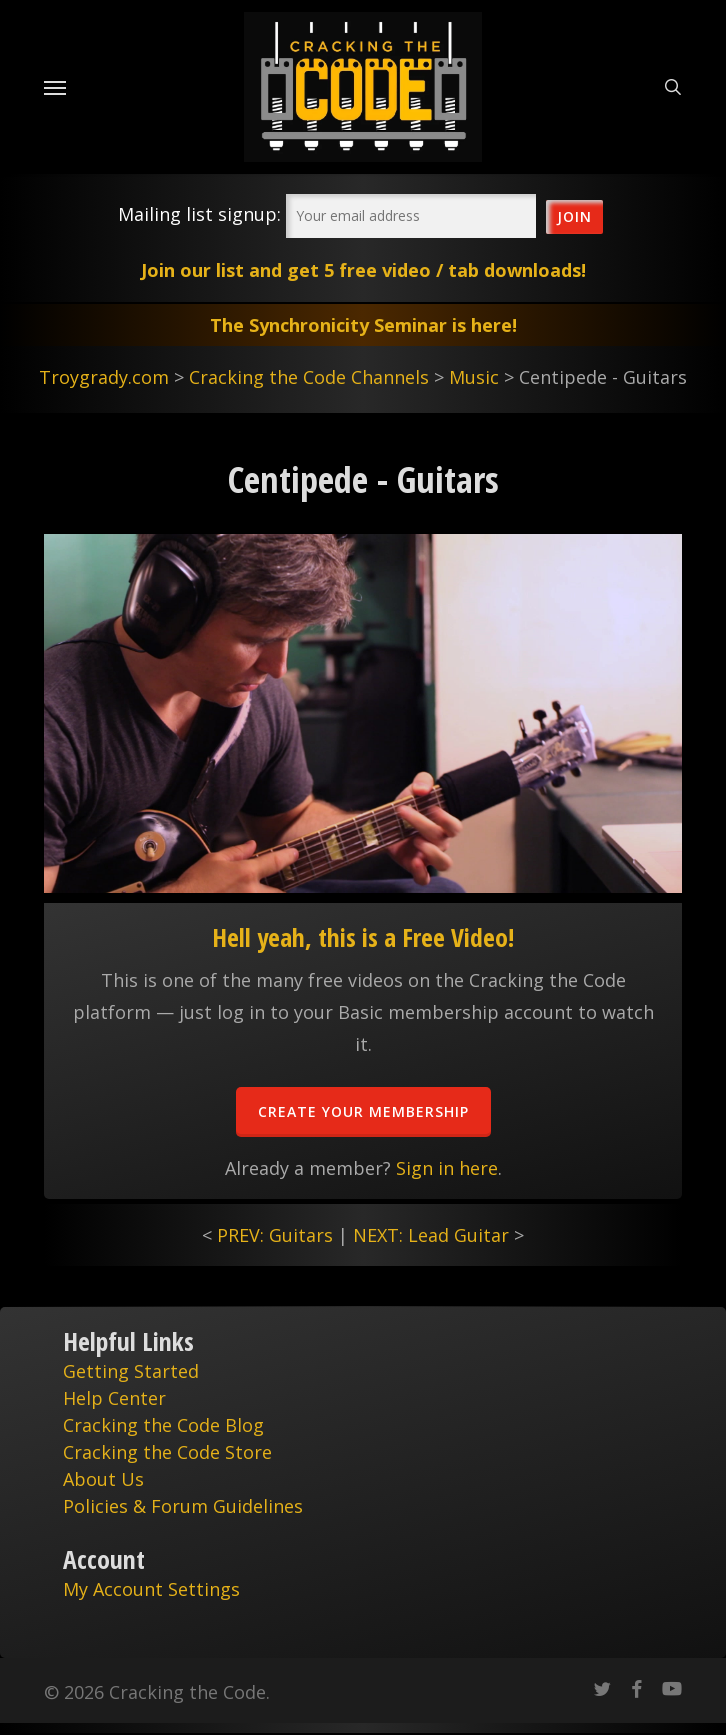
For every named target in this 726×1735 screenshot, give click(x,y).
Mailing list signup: (199, 214)
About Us (103, 1479)
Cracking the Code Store (167, 1452)
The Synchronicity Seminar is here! (363, 325)
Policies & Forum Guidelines (183, 1506)
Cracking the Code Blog (163, 1425)
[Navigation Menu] (55, 87)
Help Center (114, 1398)
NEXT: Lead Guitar (431, 1235)
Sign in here (447, 1168)
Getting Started (131, 1371)
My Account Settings (151, 1589)
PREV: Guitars (275, 1235)
